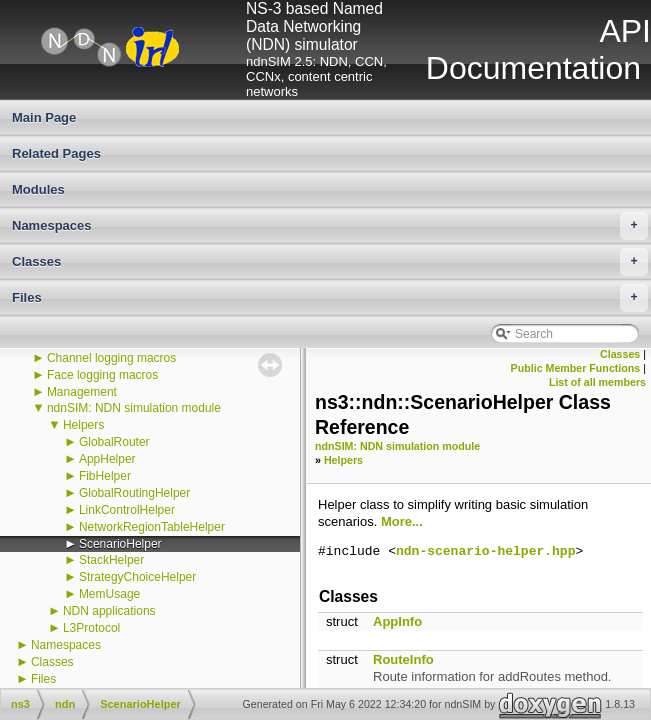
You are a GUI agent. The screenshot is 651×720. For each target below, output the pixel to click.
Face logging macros (102, 375)
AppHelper (107, 459)
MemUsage (109, 594)
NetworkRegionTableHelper (152, 527)
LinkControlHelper (127, 510)
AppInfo (397, 621)
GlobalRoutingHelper (134, 493)
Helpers (83, 425)
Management (82, 392)
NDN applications (109, 611)
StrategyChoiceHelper (137, 577)
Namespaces (330, 226)
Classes (330, 262)
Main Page (44, 117)
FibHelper (105, 476)
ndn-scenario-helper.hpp (485, 552)
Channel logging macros (111, 358)
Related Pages (56, 153)
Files (330, 298)
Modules (38, 189)
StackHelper (111, 560)
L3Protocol (91, 628)
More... (402, 521)
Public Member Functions (576, 368)
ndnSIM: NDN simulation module (134, 408)
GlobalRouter (114, 442)
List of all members (597, 382)
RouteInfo (403, 659)
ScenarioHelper (120, 544)
